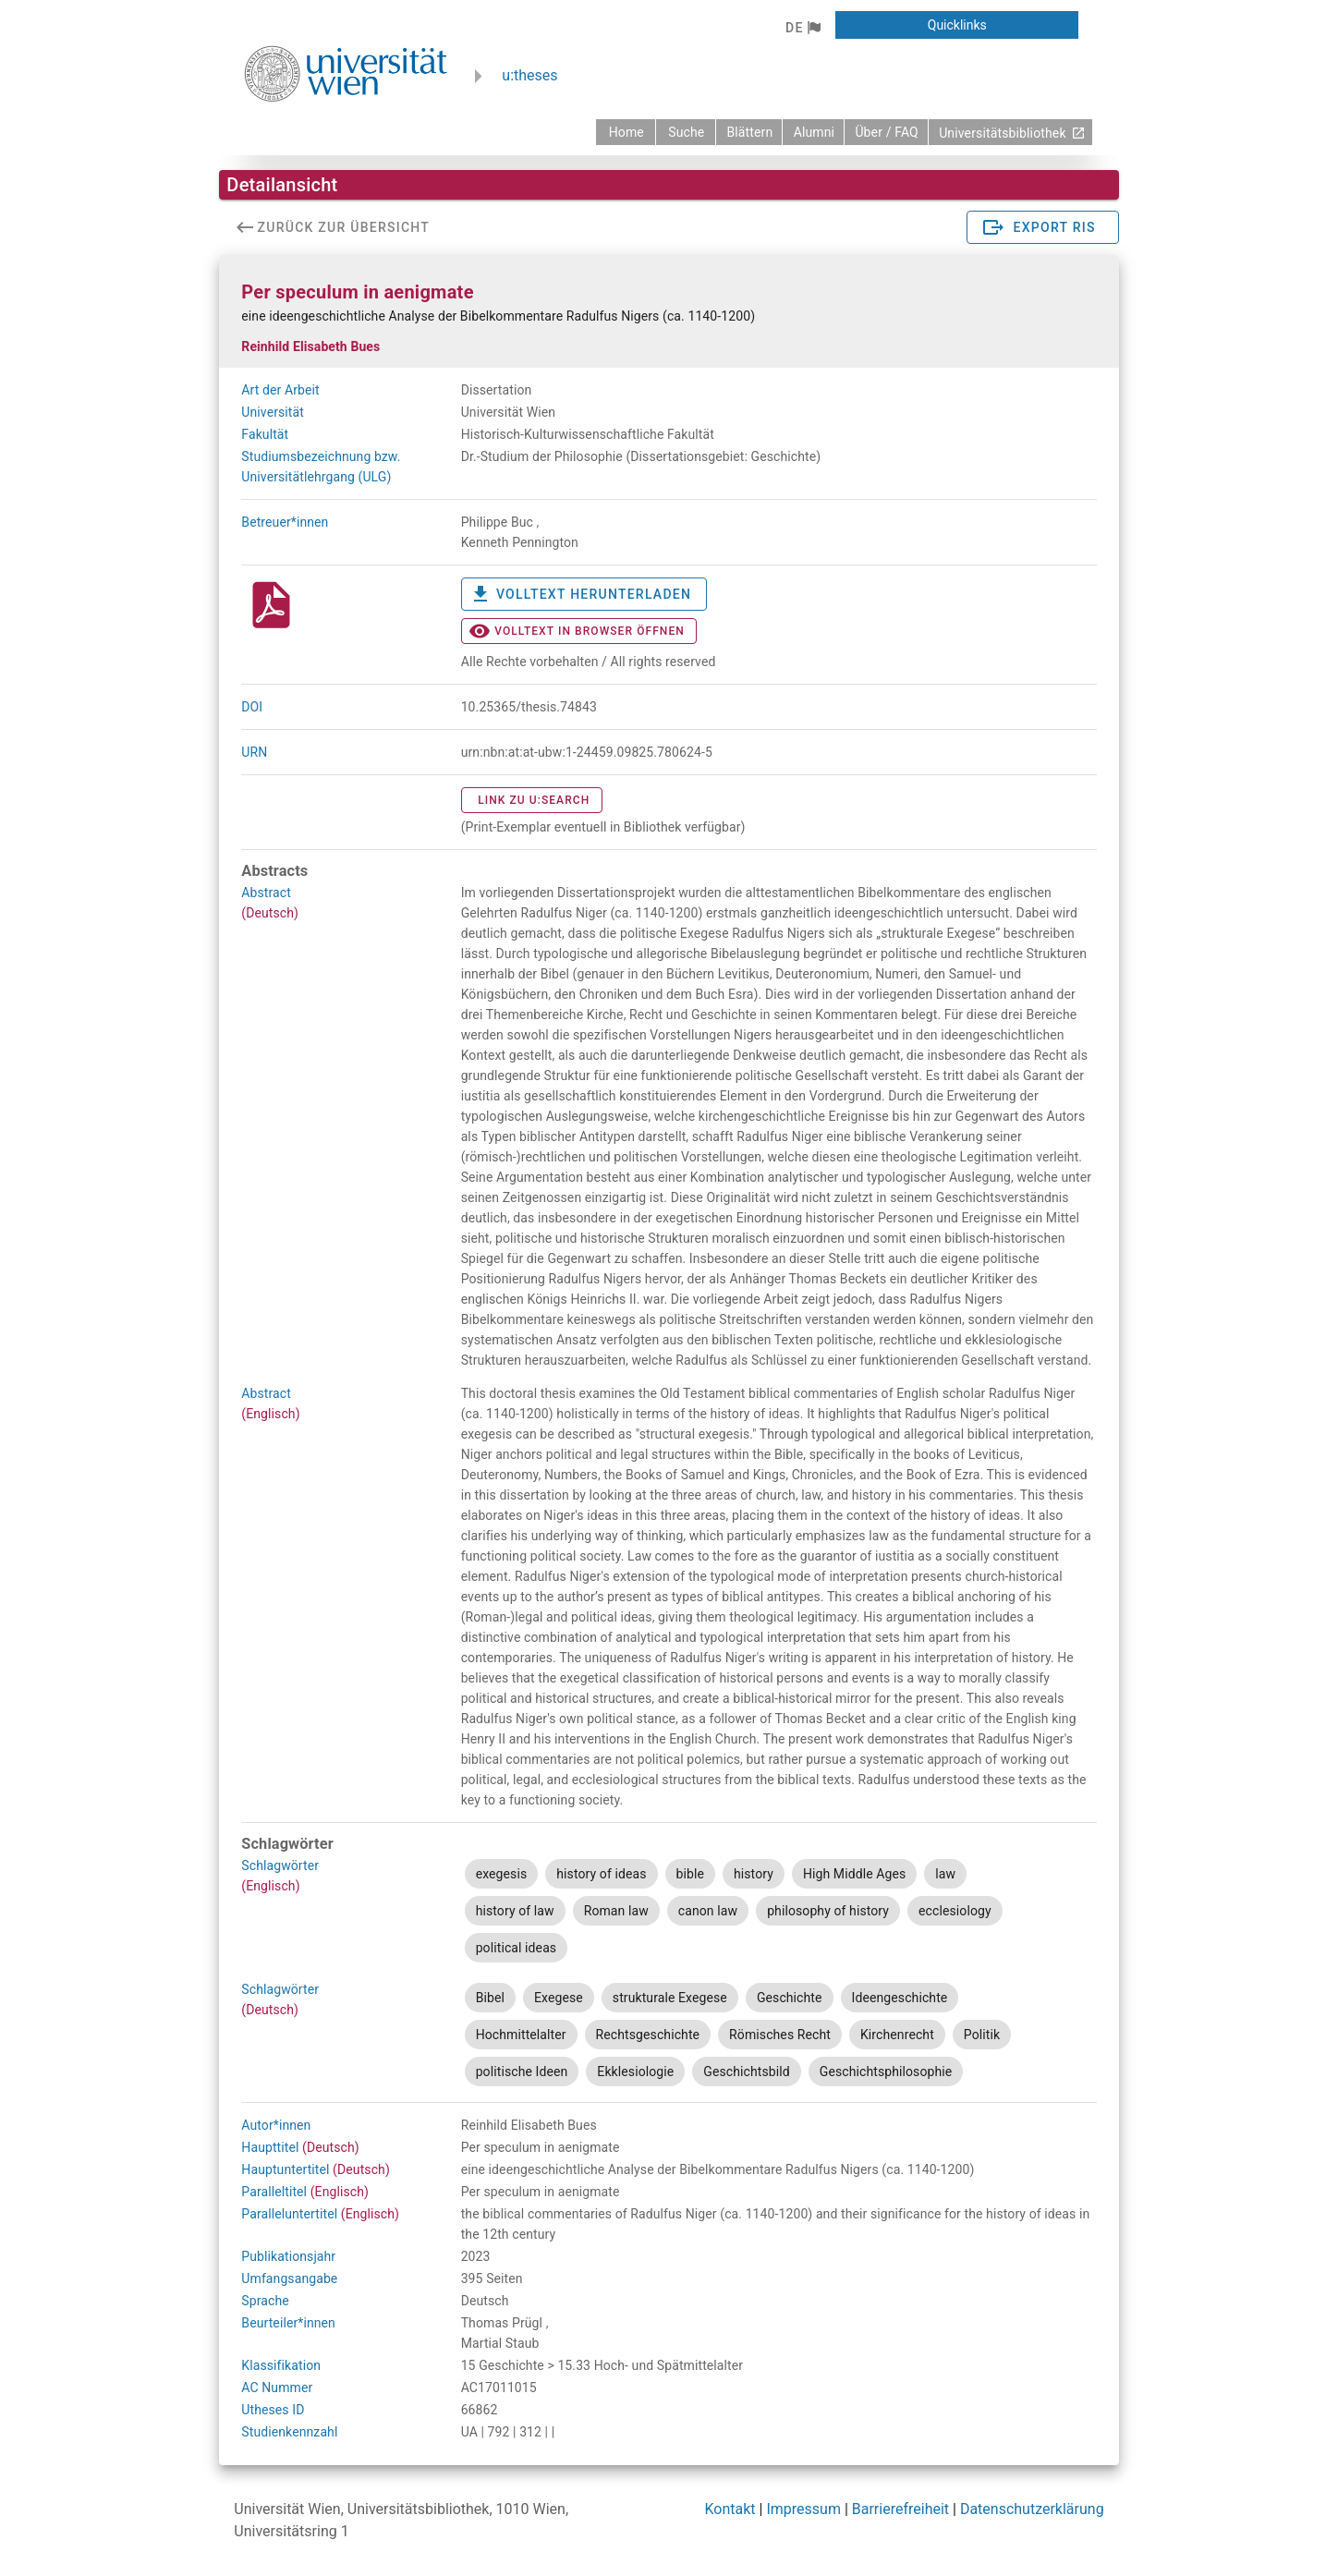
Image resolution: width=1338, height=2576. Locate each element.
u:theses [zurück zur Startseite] (529, 75)
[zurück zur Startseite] (625, 132)
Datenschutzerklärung (1032, 2509)
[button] (802, 27)
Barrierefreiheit (900, 2509)
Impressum (803, 2509)
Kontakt (730, 2509)
